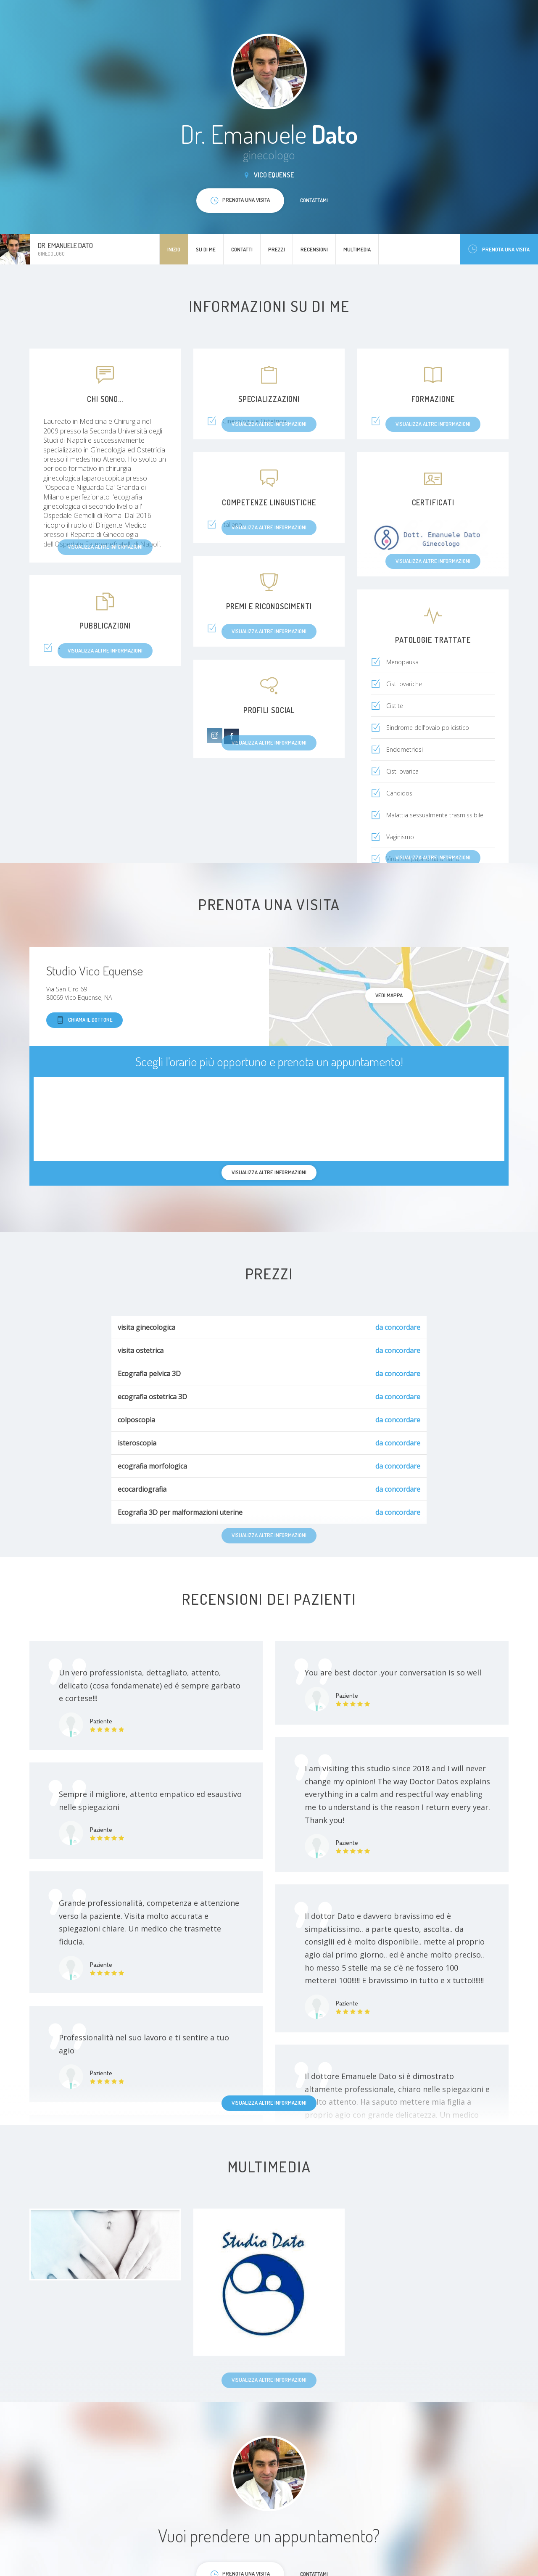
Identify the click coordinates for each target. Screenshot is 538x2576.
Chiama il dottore (84, 1020)
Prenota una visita (499, 249)
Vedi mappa (389, 995)
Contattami (314, 200)
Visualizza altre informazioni (269, 2102)
